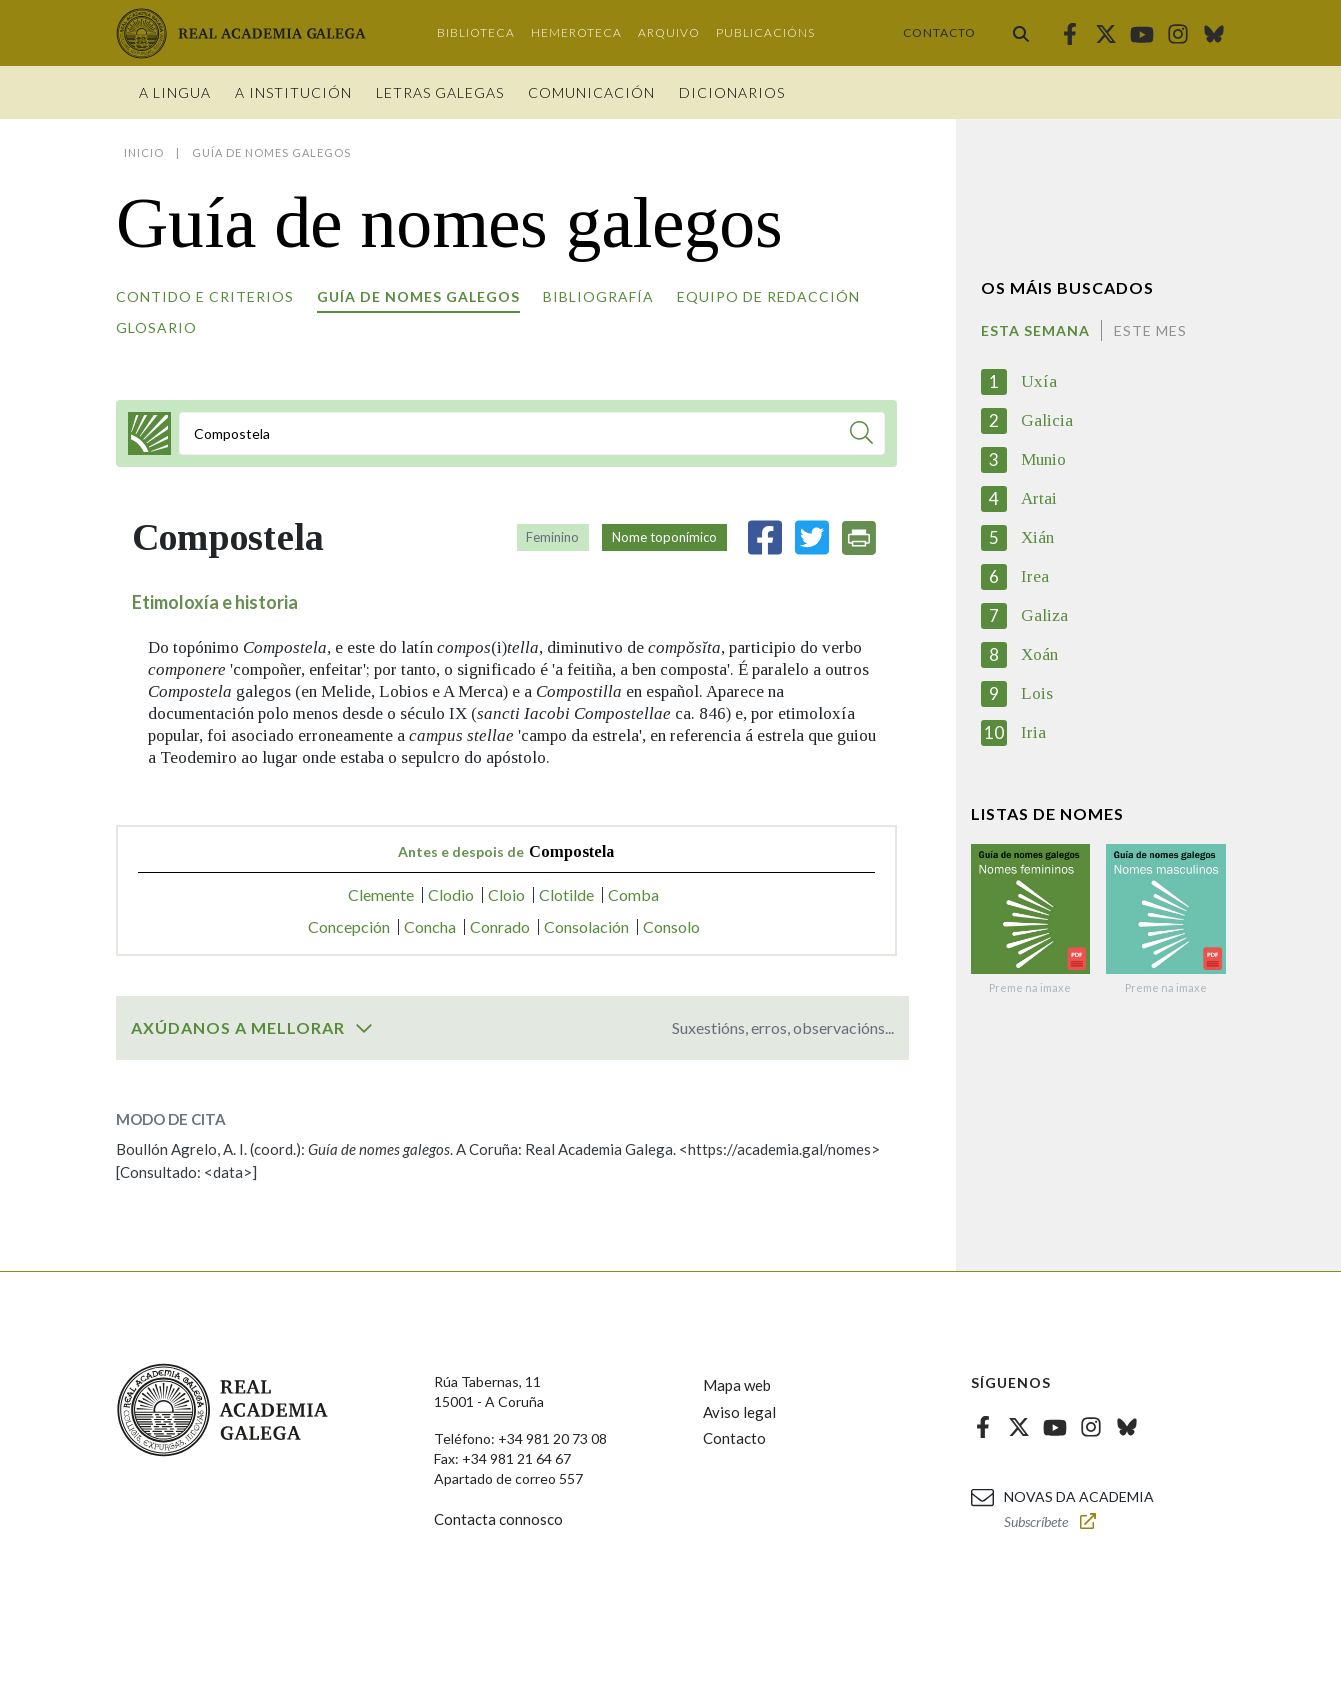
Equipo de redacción (768, 296)
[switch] (364, 1028)
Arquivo (669, 32)
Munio (1043, 459)
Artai (1039, 498)
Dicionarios (732, 92)
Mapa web (737, 1385)
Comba (633, 894)
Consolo (671, 926)
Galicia (1047, 420)
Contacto (939, 32)
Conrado (500, 926)
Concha (430, 926)
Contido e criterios (205, 296)
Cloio (506, 894)
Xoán (1039, 654)
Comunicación (591, 92)
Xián (1037, 537)
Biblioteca (476, 32)
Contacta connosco (498, 1519)
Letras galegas (440, 92)
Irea (1035, 576)
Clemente (381, 894)
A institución (293, 92)
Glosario (156, 327)
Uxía (1039, 381)
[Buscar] (861, 435)
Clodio (451, 894)
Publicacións (765, 32)
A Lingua (175, 92)
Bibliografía (598, 296)
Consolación (586, 926)
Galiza (1044, 615)
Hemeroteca (576, 32)
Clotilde (566, 894)
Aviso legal (739, 1412)
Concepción (349, 926)
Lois (1037, 693)
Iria (1033, 732)
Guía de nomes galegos (418, 296)
